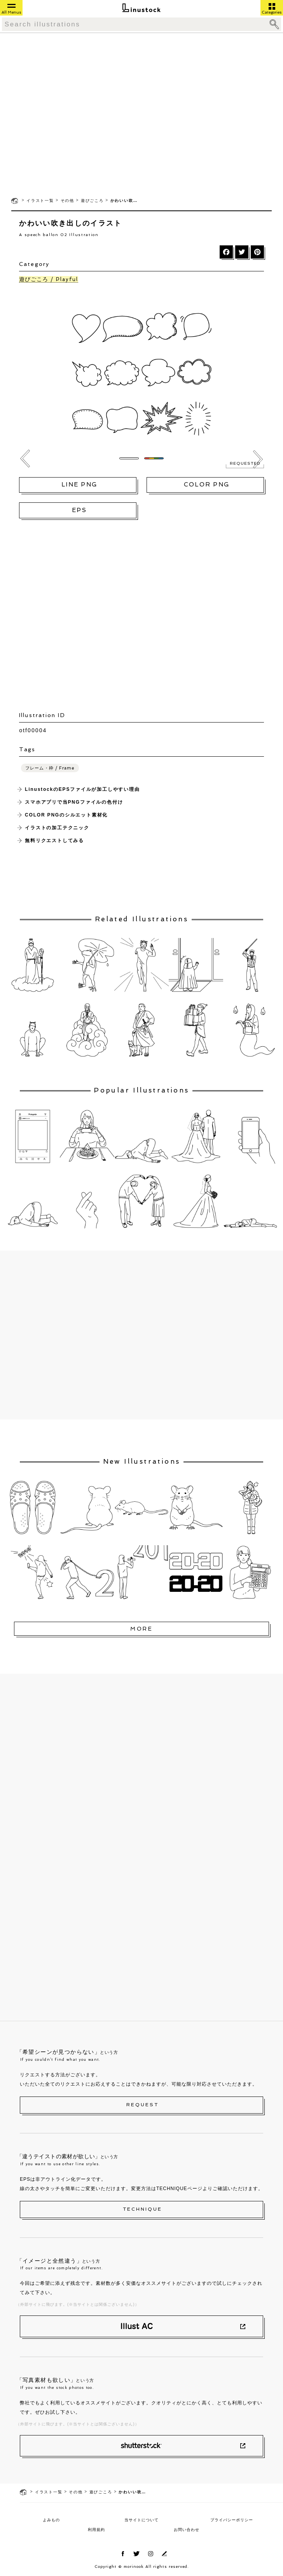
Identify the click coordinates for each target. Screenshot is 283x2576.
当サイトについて (141, 2520)
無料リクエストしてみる (54, 840)
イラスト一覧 (40, 200)
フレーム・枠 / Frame (49, 768)
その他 (67, 200)
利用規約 (96, 2529)
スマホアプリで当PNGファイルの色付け (74, 802)
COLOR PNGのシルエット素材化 (66, 815)
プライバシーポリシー (231, 2520)
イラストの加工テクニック (57, 827)
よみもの (51, 2520)
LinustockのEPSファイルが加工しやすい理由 (82, 789)
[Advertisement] (73, 114)
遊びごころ (92, 200)
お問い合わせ (186, 2529)
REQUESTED (245, 464)
